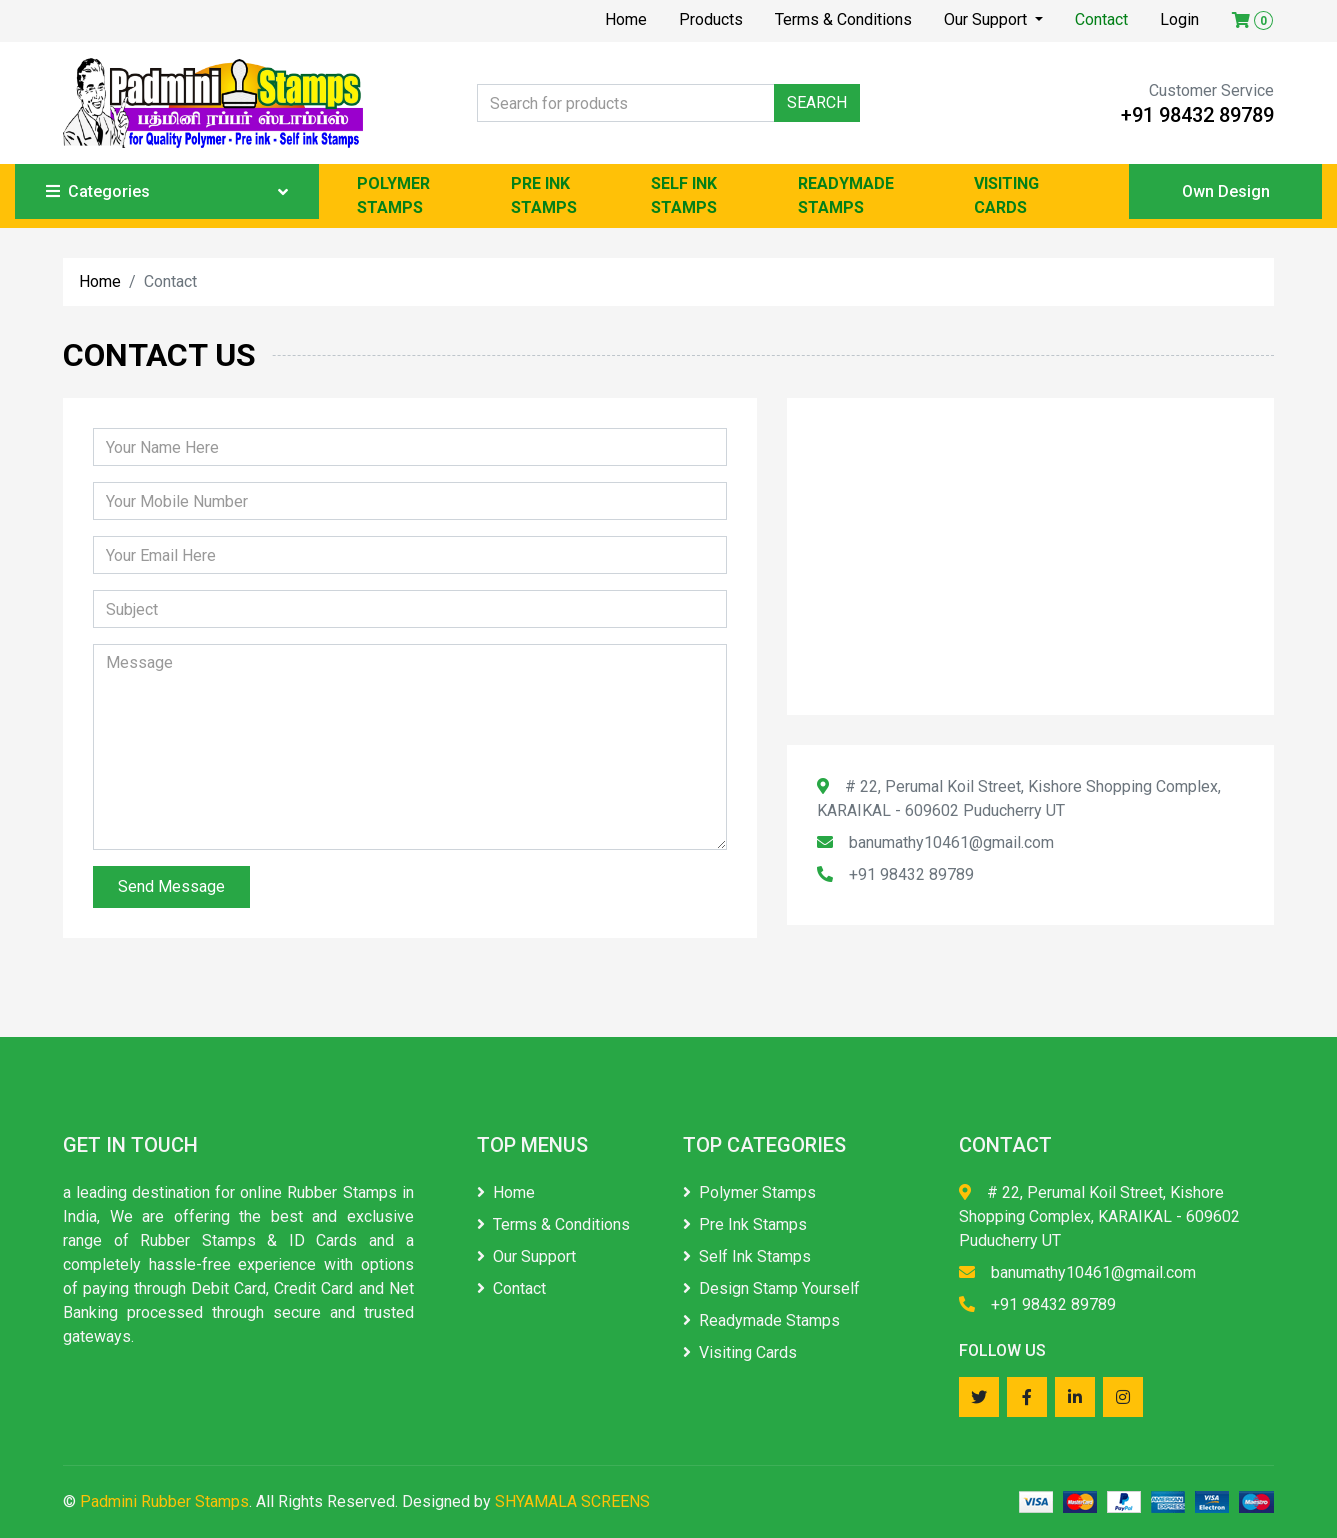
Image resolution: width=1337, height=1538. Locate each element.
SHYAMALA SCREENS (572, 1501)
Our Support (987, 19)
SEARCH (817, 102)
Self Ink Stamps (747, 1256)
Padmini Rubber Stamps (164, 1501)
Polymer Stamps (749, 1192)
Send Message (171, 886)
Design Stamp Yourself (771, 1288)
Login (1179, 19)
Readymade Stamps (761, 1320)
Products (711, 19)
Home (626, 19)
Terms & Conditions (843, 19)
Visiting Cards (740, 1352)
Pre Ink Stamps (745, 1224)
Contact (1101, 19)
